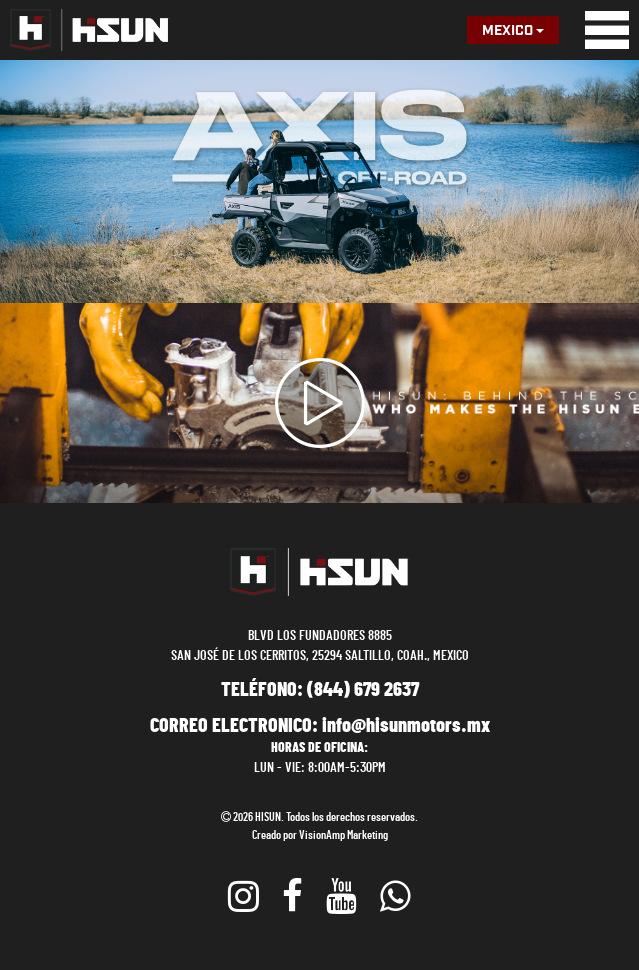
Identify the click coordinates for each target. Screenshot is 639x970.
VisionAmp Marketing (343, 835)
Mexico (513, 31)
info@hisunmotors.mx (406, 726)
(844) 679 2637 (363, 690)
